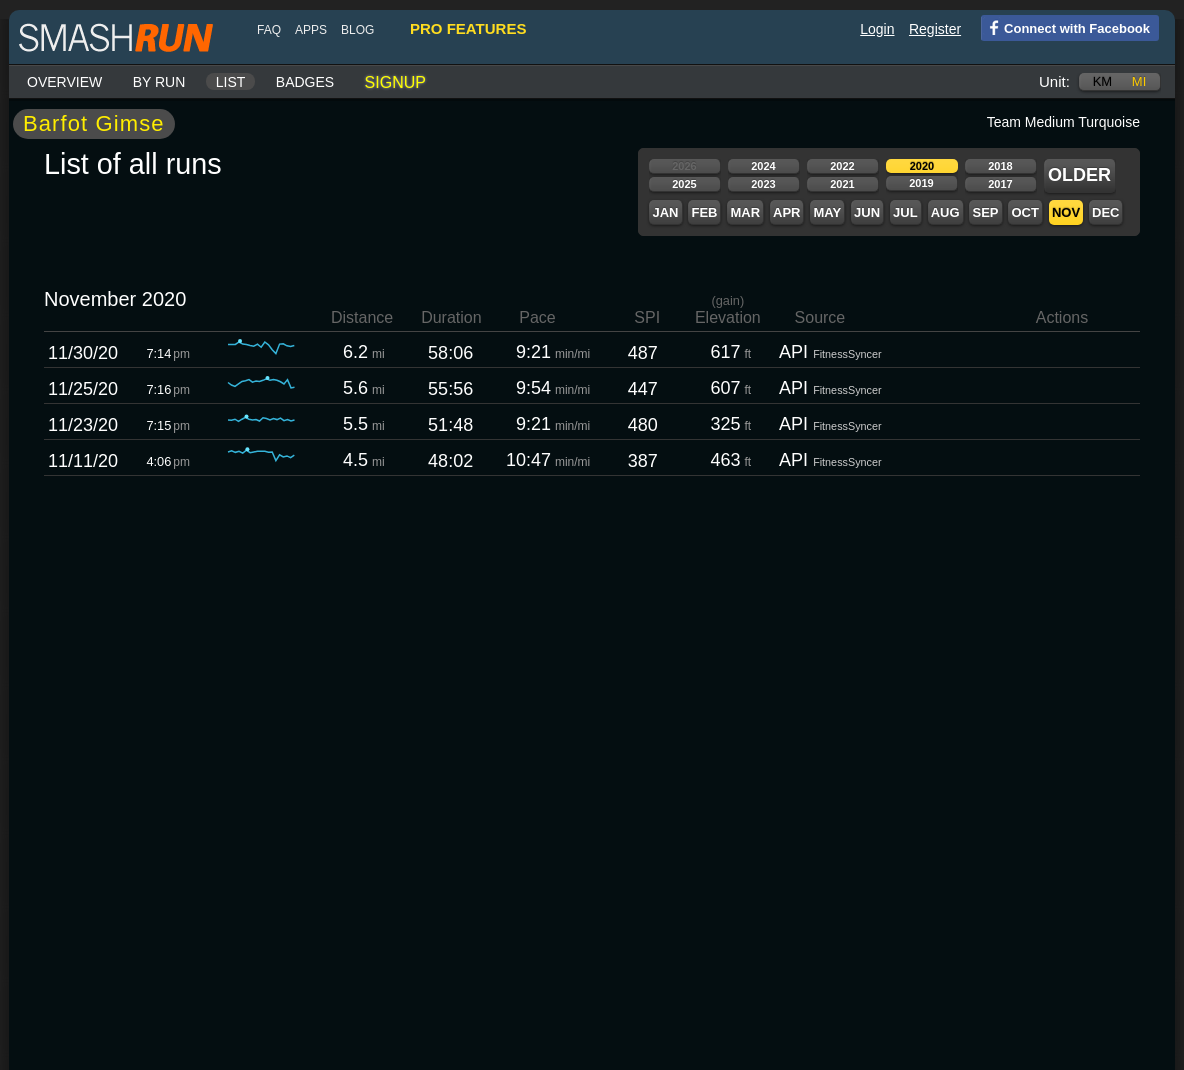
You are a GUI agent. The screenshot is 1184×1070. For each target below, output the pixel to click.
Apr (786, 212)
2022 (842, 166)
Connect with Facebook (1065, 27)
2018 (1000, 166)
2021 (842, 184)
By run (159, 82)
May (827, 212)
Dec (1105, 212)
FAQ (269, 30)
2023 (763, 184)
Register (935, 29)
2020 (922, 166)
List (231, 82)
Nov (1066, 212)
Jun (867, 212)
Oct (1024, 212)
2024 (763, 166)
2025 (684, 184)
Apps (311, 30)
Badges (305, 82)
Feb (704, 212)
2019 (921, 183)
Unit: (1054, 81)
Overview (64, 82)
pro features (468, 28)
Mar (745, 212)
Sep (985, 212)
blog (357, 30)
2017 (1000, 184)
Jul (905, 212)
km (1103, 81)
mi (1139, 81)
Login (877, 29)
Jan (665, 212)
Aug (945, 212)
